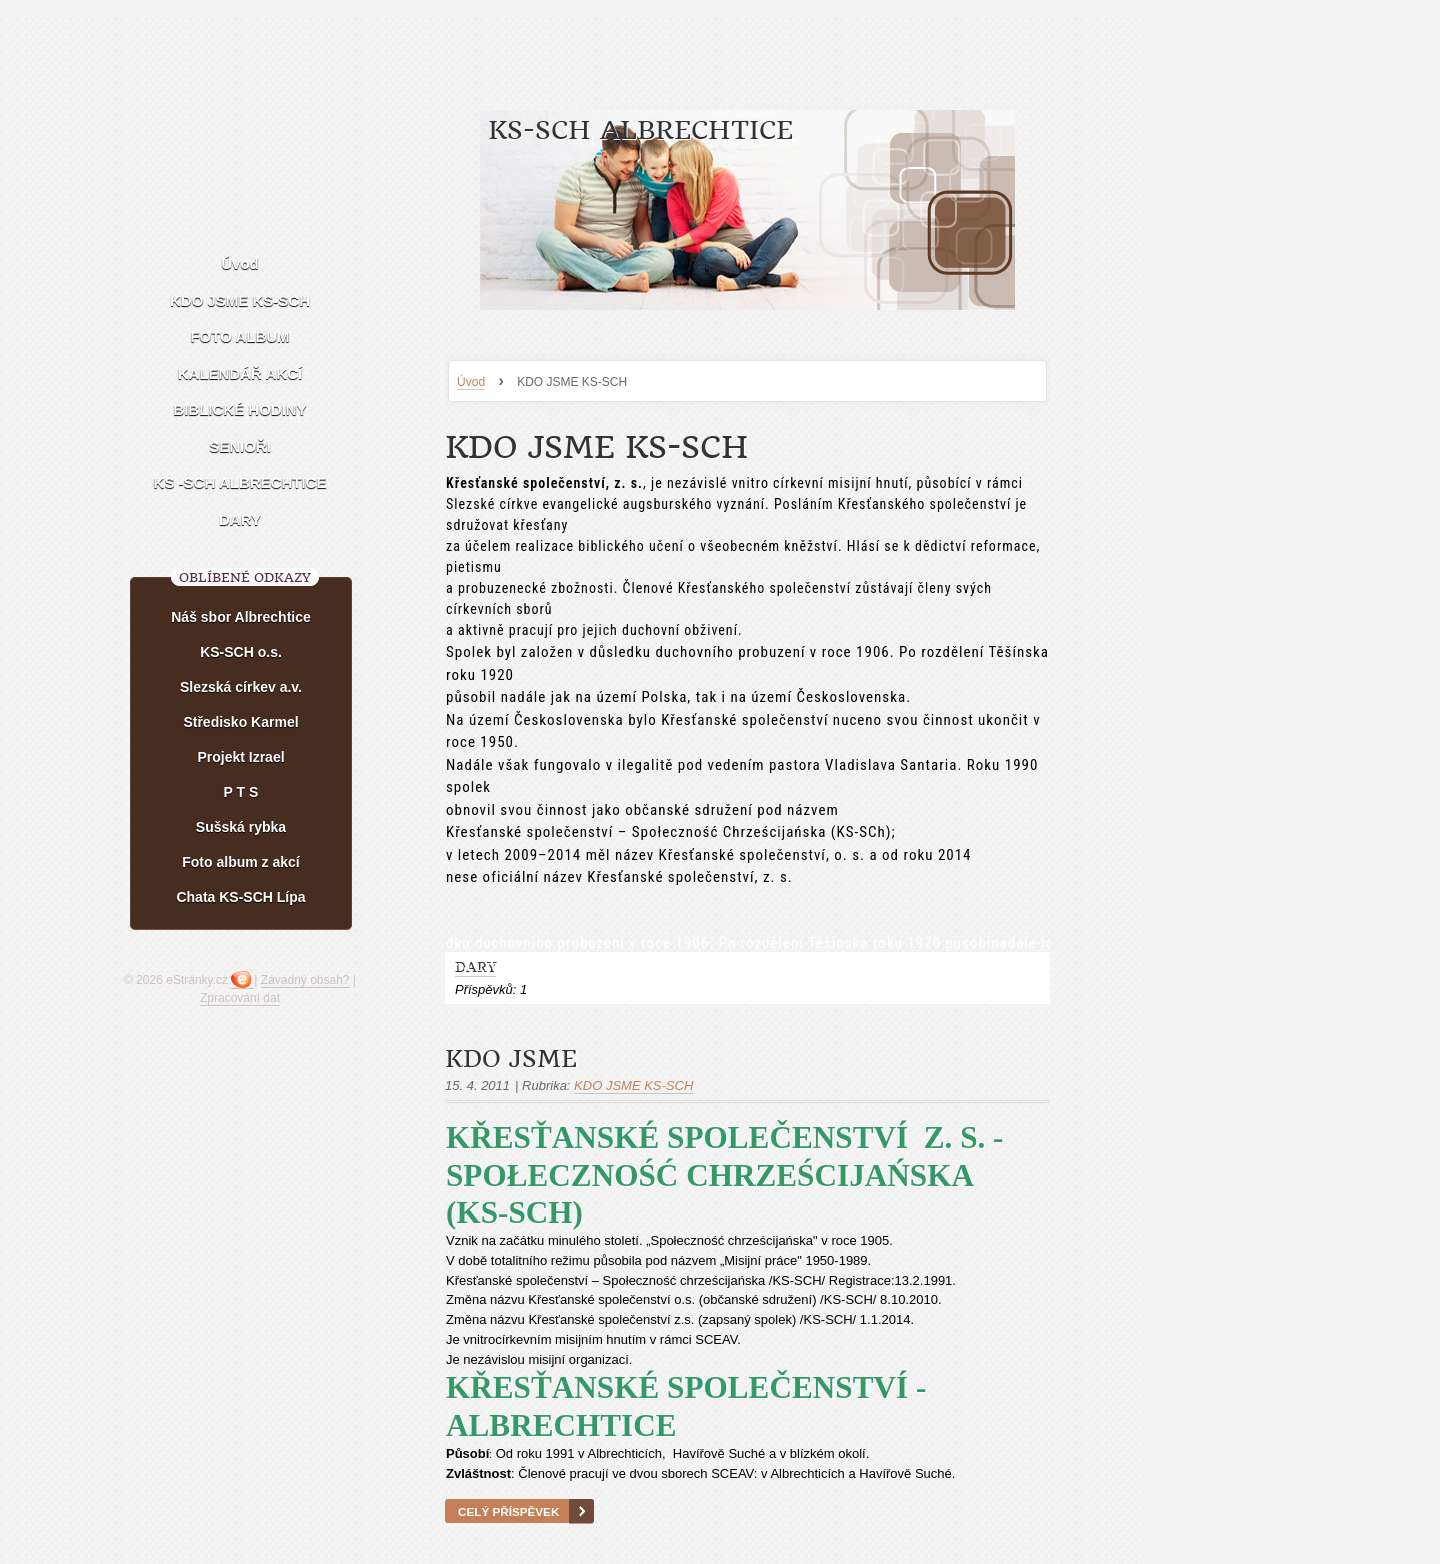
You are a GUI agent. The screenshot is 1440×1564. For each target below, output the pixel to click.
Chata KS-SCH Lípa (240, 897)
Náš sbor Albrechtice (241, 617)
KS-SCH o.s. (241, 652)
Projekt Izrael (240, 757)
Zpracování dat (240, 998)
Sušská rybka (241, 827)
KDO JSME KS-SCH (240, 300)
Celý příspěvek (508, 1511)
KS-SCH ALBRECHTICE (640, 130)
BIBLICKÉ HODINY (239, 409)
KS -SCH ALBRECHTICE (240, 482)
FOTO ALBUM (239, 336)
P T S (241, 792)
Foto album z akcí (240, 862)
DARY (240, 519)
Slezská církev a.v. (241, 687)
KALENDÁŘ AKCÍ (240, 373)
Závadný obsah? (305, 980)
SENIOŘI (240, 446)
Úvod (471, 382)
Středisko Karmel (240, 722)
